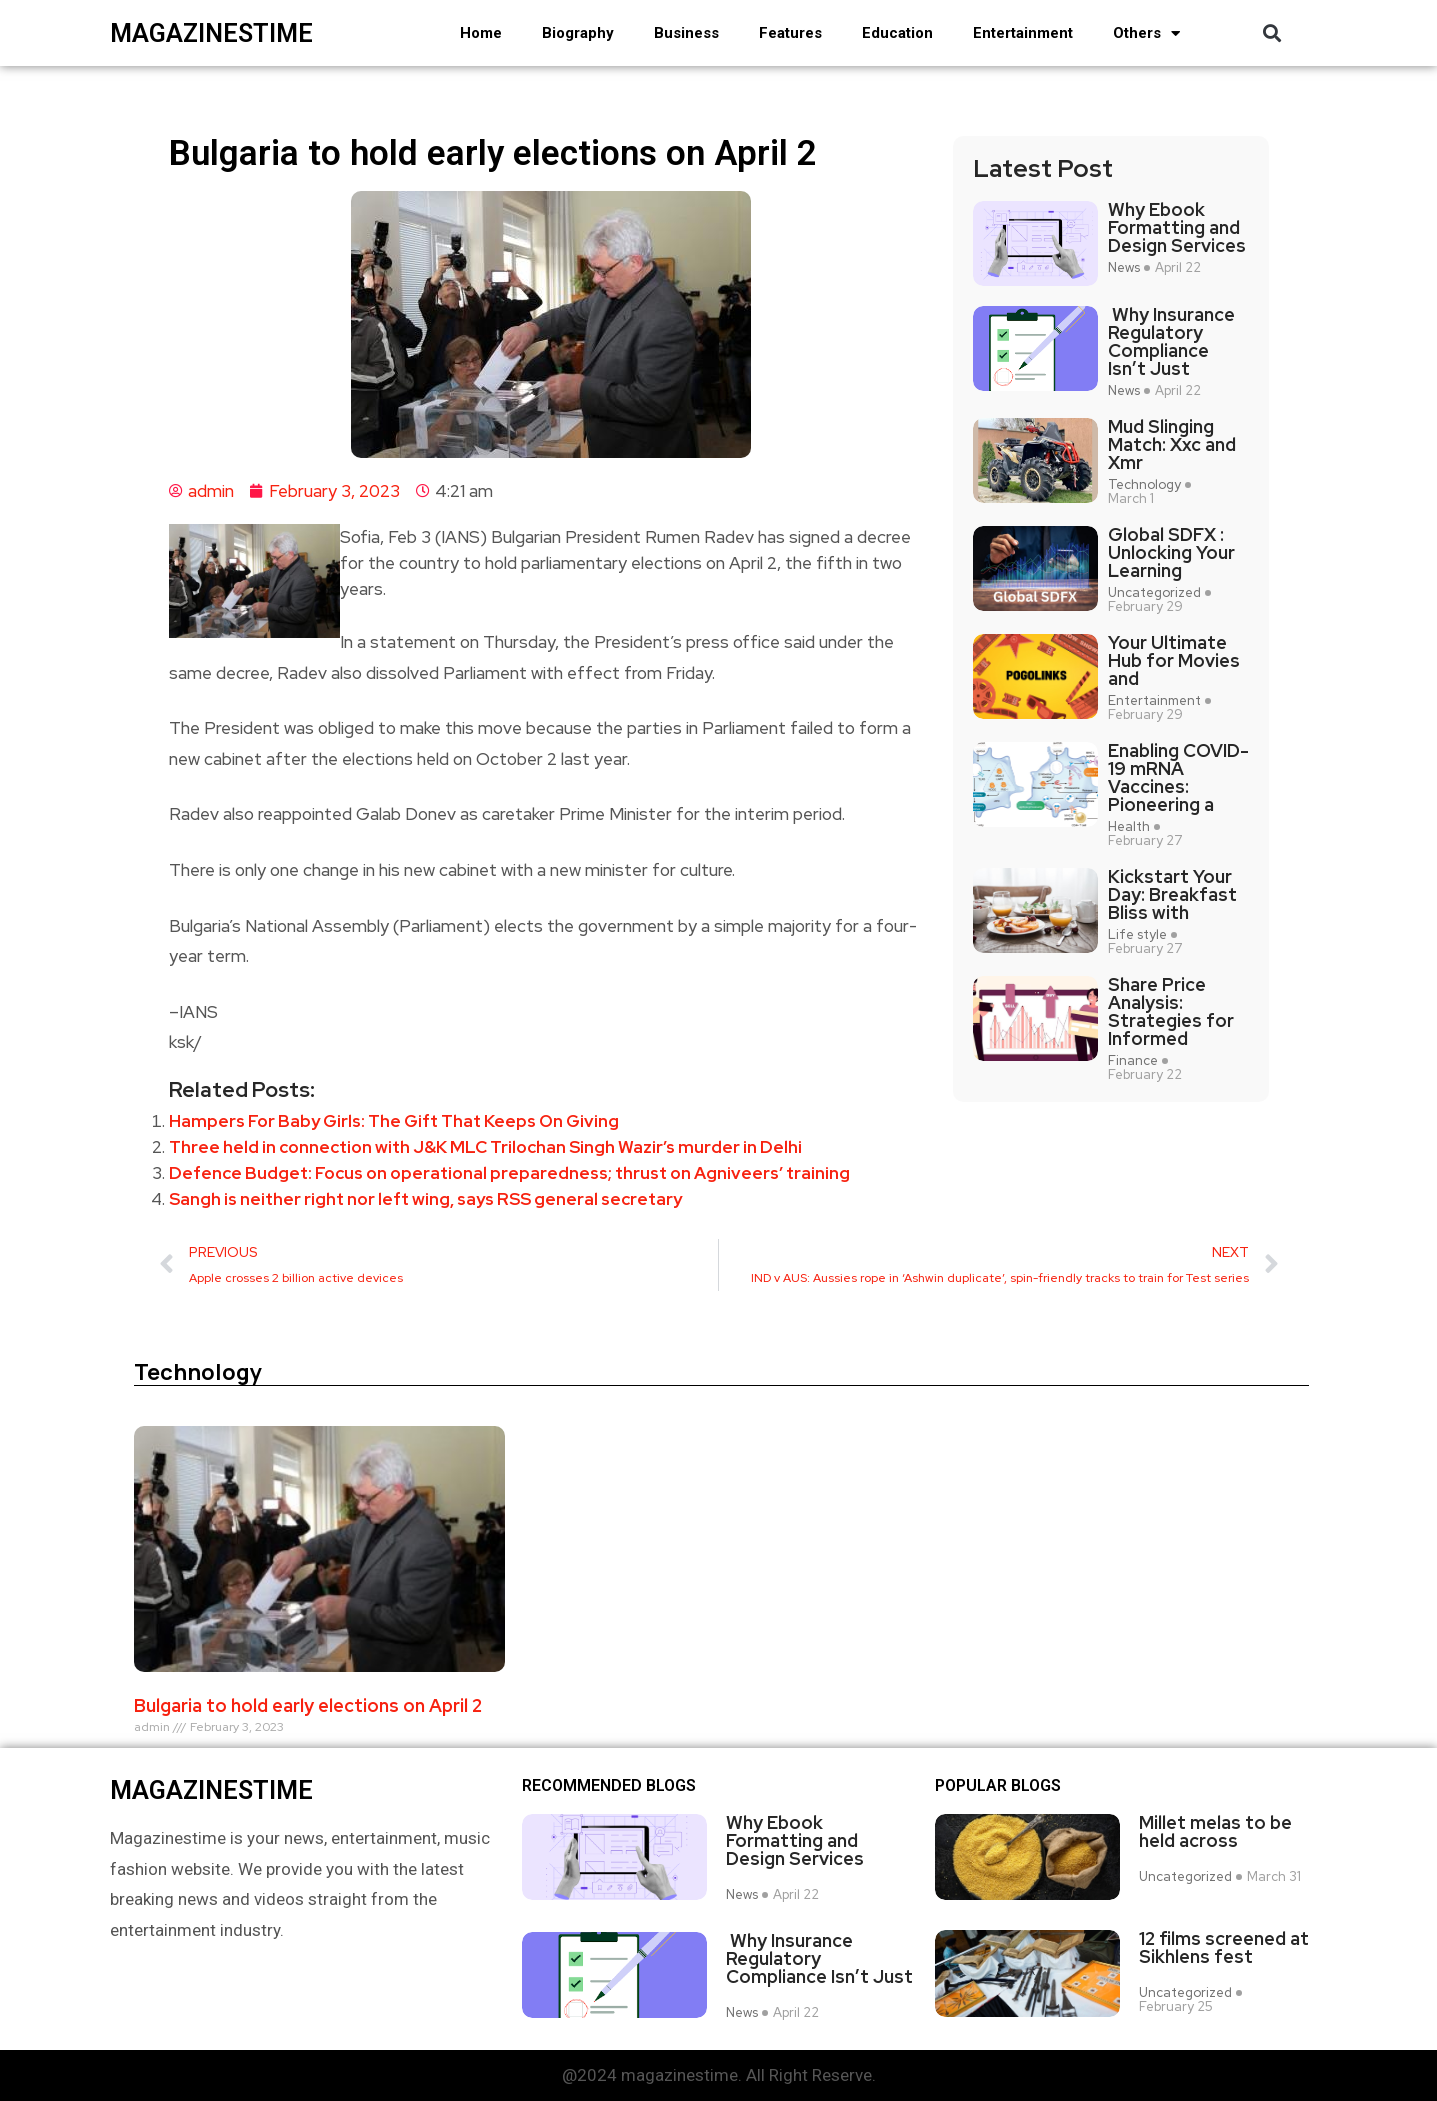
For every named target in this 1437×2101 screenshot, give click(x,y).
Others (1146, 33)
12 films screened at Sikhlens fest (1224, 1947)
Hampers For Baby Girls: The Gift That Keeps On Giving (394, 1121)
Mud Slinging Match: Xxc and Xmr (1172, 445)
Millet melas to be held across (1215, 1832)
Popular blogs (998, 1786)
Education (897, 33)
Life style (1137, 935)
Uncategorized (1154, 593)
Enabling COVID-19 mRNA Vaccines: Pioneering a (1178, 778)
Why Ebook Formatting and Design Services (1177, 228)
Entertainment (1023, 33)
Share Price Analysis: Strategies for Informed (1171, 1012)
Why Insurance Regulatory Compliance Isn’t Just (1171, 342)
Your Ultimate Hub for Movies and (1174, 661)
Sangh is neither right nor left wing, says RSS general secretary (425, 1199)
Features (790, 33)
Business (686, 33)
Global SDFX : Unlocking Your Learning (1171, 553)
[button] (1272, 33)
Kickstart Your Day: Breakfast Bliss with (1172, 895)
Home (481, 33)
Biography (578, 33)
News (1124, 268)
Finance (1133, 1061)
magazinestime (211, 33)
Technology (1144, 485)
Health (1129, 827)
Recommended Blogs (609, 1786)
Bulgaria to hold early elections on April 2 (308, 1705)
